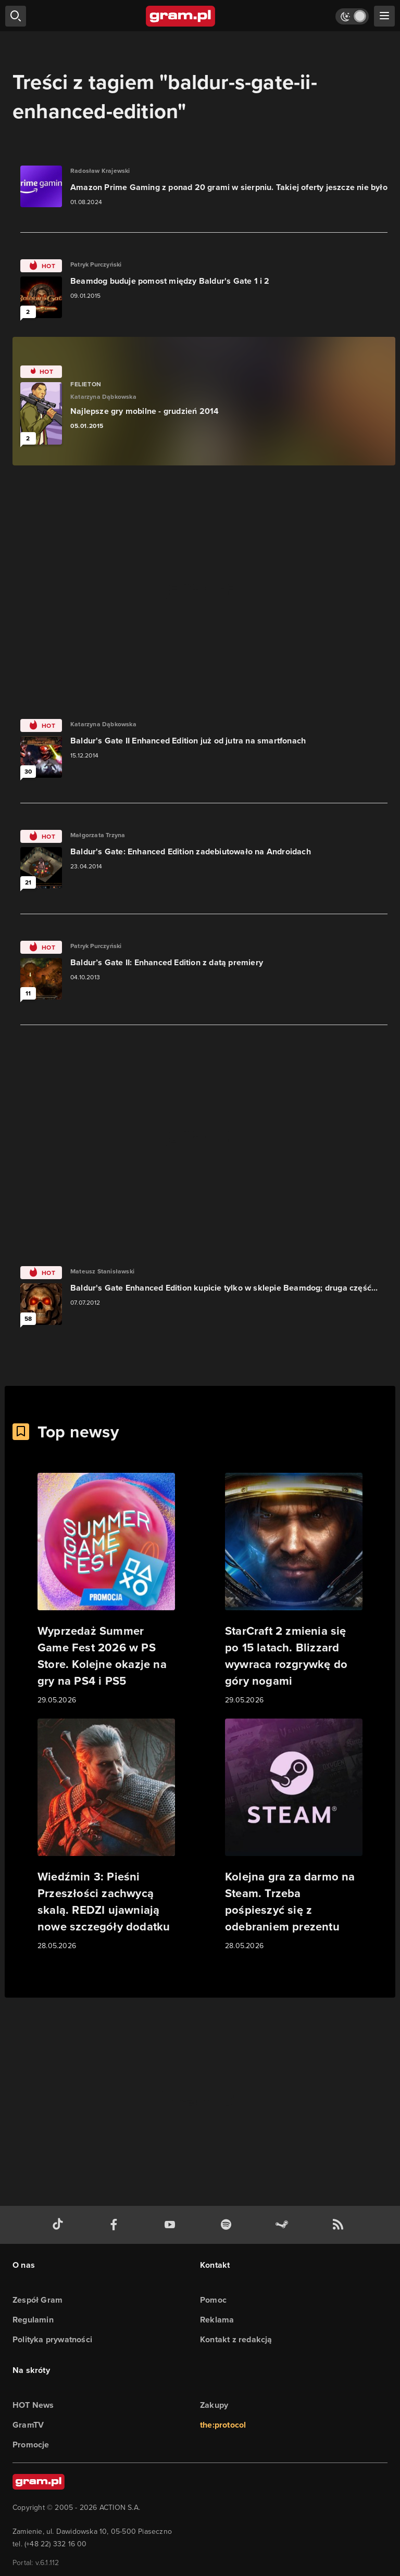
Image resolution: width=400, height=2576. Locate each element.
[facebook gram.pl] (116, 2224)
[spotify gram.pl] (228, 2224)
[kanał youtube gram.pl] (172, 2224)
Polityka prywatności (52, 2339)
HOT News (33, 2405)
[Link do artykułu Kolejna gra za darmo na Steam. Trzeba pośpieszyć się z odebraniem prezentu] (294, 1835)
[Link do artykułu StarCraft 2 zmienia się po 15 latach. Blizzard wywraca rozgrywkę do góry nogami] (294, 1589)
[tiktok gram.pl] (60, 2224)
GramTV (28, 2425)
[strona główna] (181, 16)
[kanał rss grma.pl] (340, 2224)
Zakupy (214, 2405)
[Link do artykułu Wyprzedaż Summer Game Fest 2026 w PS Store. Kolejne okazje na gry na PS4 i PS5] (106, 1589)
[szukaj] (15, 16)
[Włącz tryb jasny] (352, 16)
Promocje (30, 2445)
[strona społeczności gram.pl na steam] (284, 2224)
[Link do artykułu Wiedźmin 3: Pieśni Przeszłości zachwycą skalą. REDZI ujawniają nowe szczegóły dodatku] (106, 1835)
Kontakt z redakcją (236, 2339)
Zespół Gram (37, 2300)
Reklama (217, 2320)
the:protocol (223, 2425)
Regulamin (33, 2320)
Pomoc (213, 2300)
